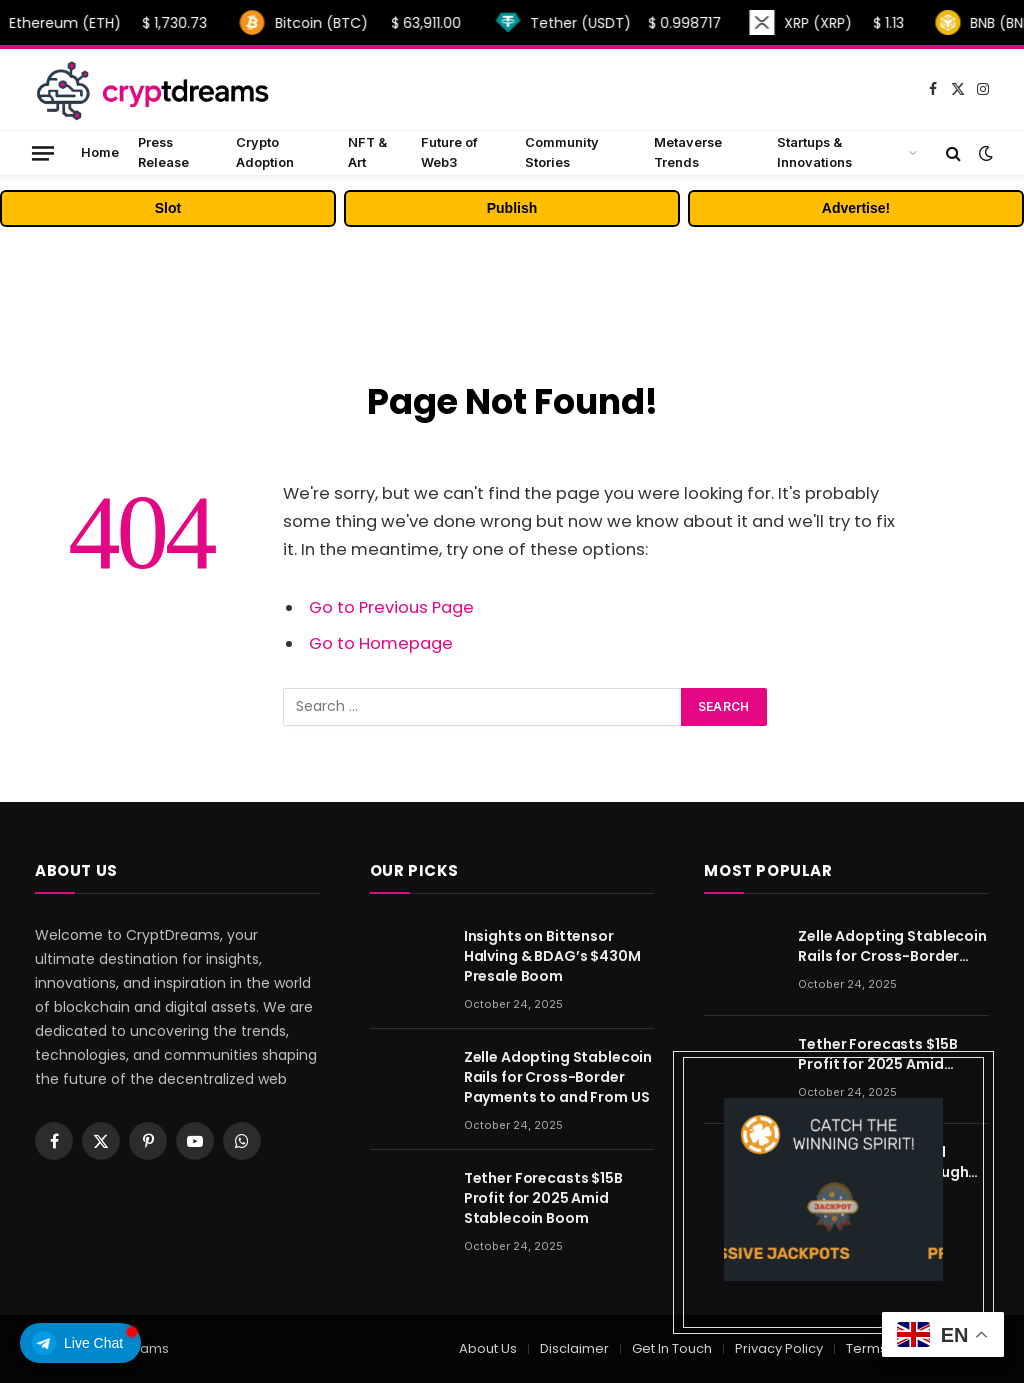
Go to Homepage (381, 643)
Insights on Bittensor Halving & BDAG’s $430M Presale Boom (552, 956)
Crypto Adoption (265, 152)
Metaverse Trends (688, 152)
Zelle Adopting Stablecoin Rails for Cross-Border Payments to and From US (558, 1077)
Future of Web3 (449, 152)
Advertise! (856, 208)
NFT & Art (367, 152)
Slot (168, 208)
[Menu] (43, 152)
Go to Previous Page (391, 607)
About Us (488, 1348)
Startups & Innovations (814, 152)
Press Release (163, 152)
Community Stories (562, 152)
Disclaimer (574, 1348)
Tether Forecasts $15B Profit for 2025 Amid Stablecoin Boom (543, 1198)
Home (100, 152)
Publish (512, 208)
